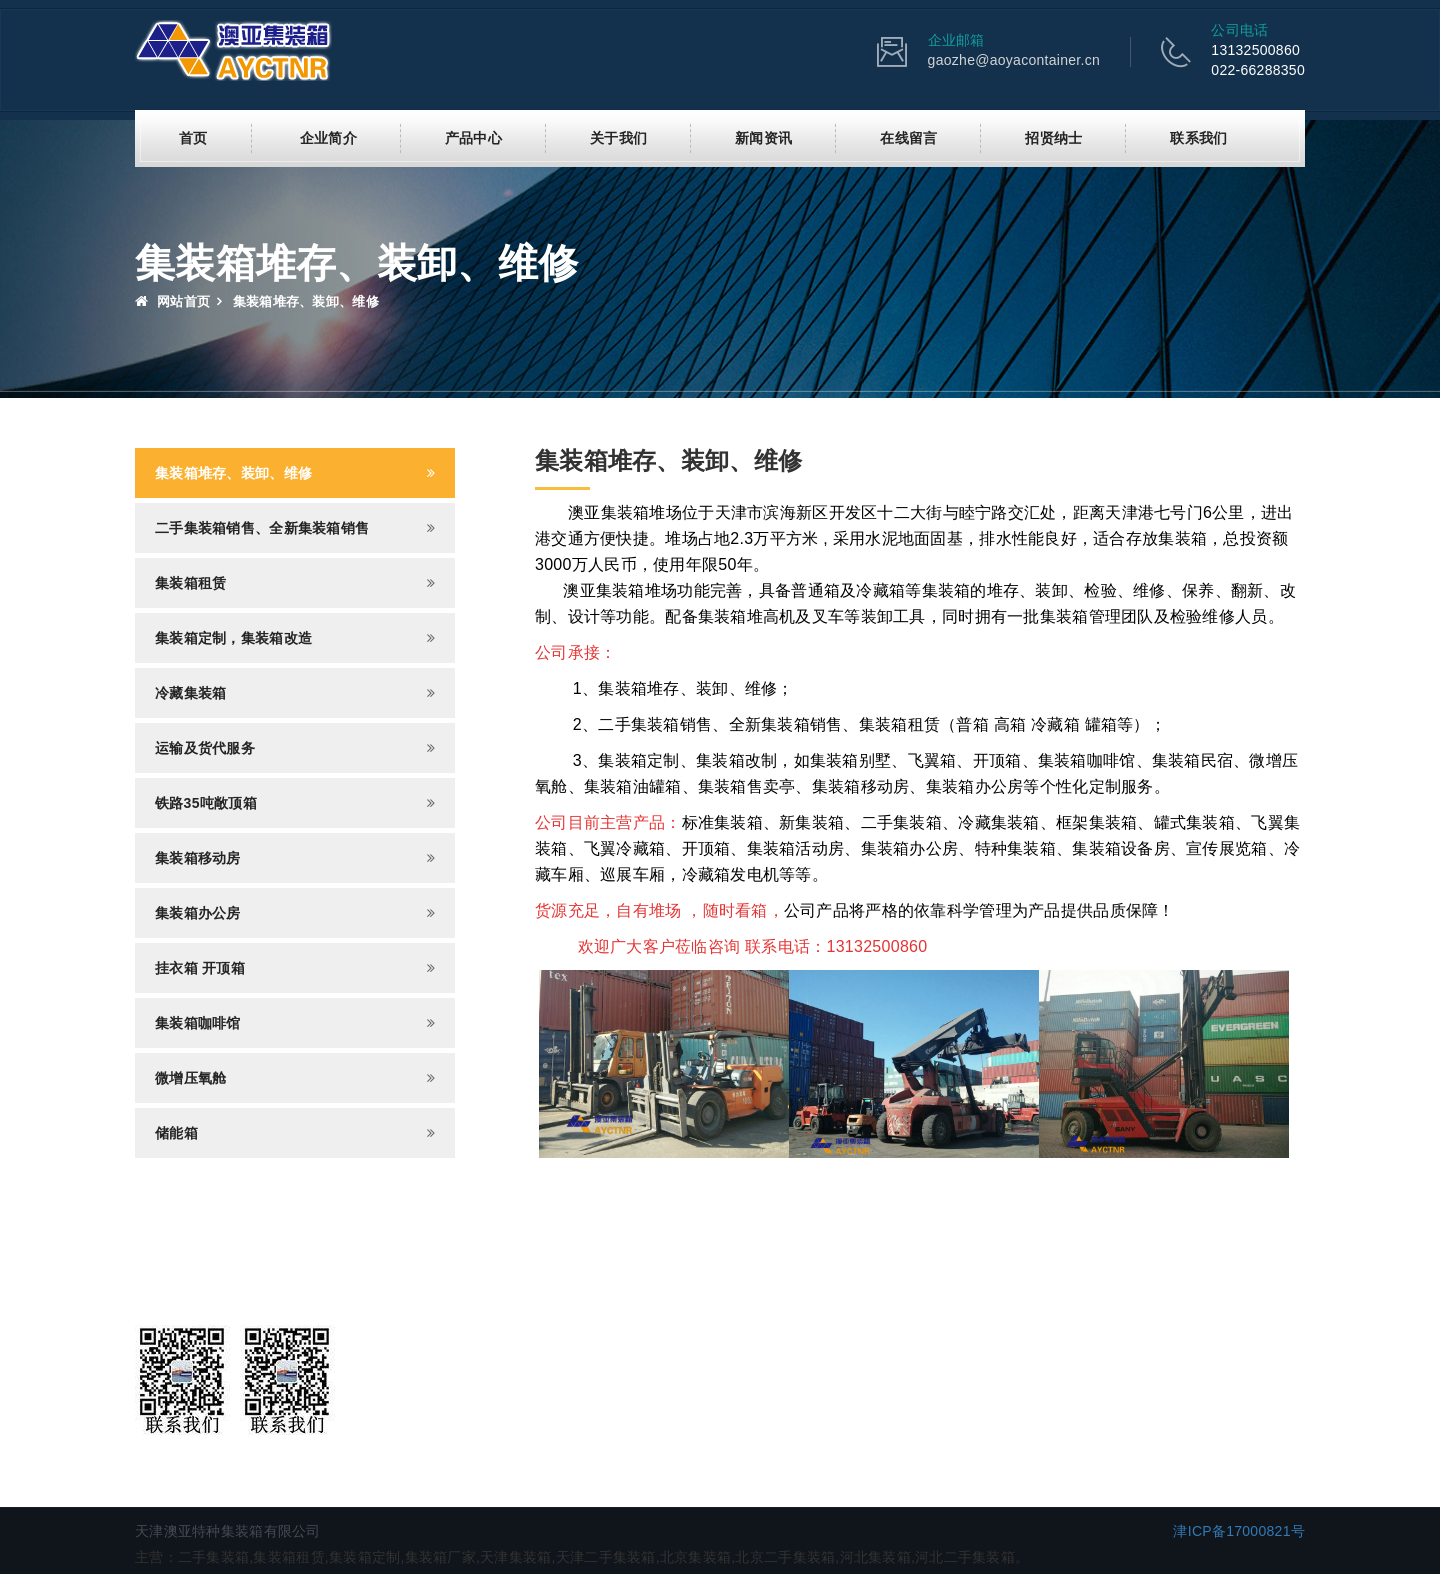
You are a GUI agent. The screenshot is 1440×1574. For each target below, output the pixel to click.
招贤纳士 (1053, 137)
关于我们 (618, 137)
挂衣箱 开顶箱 (200, 967)
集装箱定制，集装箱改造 (233, 637)
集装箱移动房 (198, 857)
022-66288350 (1258, 70)
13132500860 (1255, 50)
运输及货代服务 (205, 747)
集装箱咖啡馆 (198, 1022)
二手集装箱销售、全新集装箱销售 (262, 527)
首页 (193, 137)
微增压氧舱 (190, 1077)
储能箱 (176, 1132)
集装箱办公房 (198, 912)
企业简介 (328, 137)
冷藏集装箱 (190, 692)
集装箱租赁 (190, 582)
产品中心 (473, 137)
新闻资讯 (763, 137)
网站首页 (172, 300)
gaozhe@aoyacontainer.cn (1014, 60)
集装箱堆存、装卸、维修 (233, 472)
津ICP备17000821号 (1239, 1530)
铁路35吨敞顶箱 (206, 802)
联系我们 (1198, 137)
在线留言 (908, 137)
